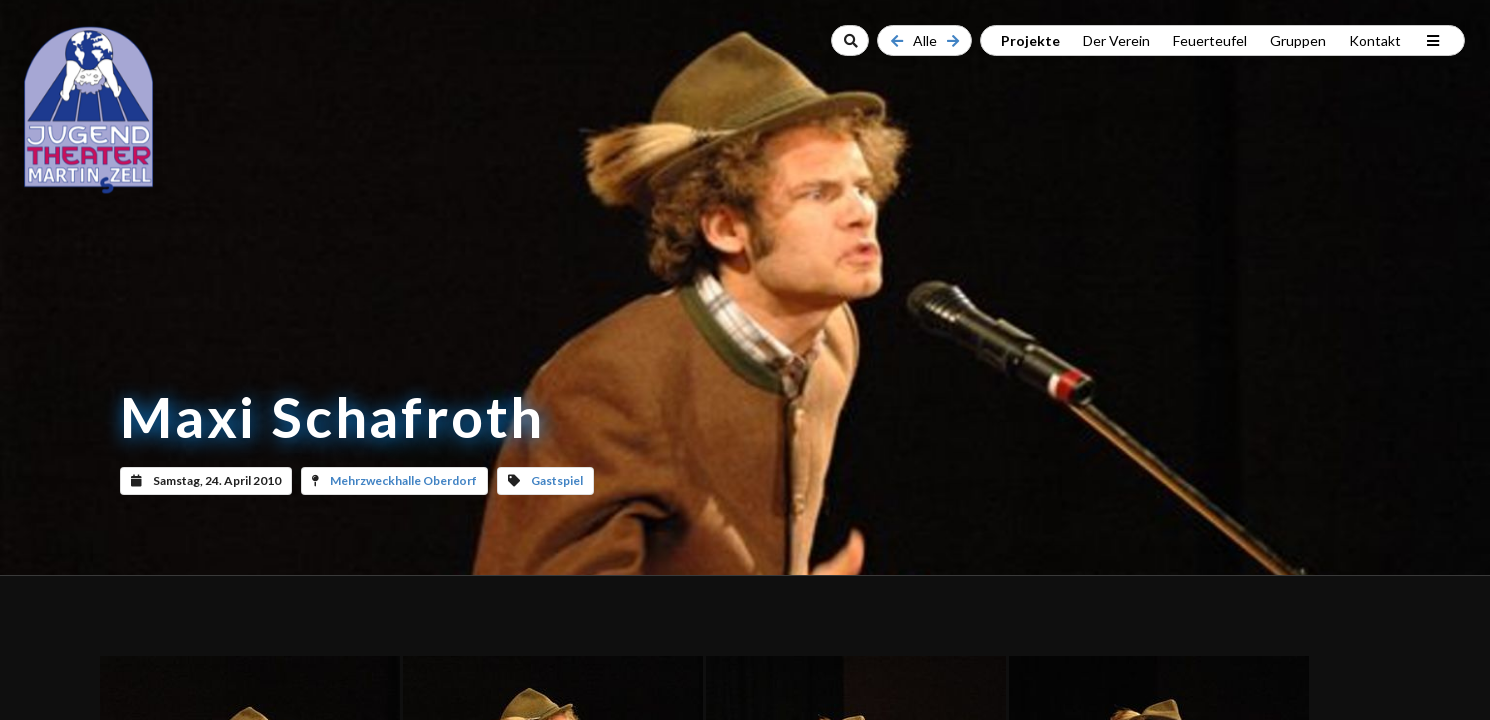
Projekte (1030, 40)
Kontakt (1375, 40)
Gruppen (1298, 40)
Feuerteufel (1210, 40)
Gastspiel (557, 480)
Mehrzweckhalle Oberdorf (403, 480)
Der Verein (1116, 40)
